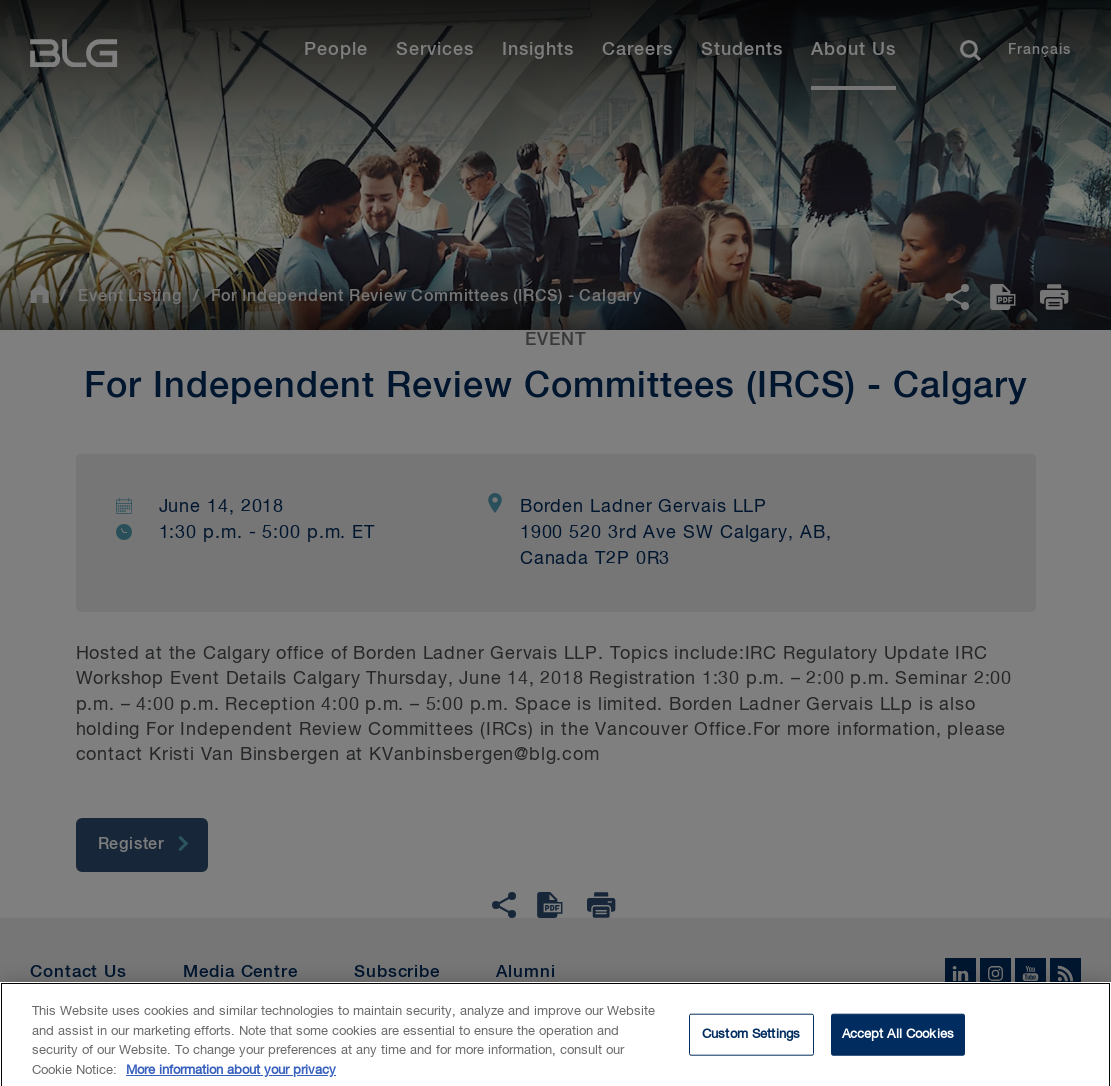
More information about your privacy (231, 1077)
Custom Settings (751, 1041)
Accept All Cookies (898, 1041)
